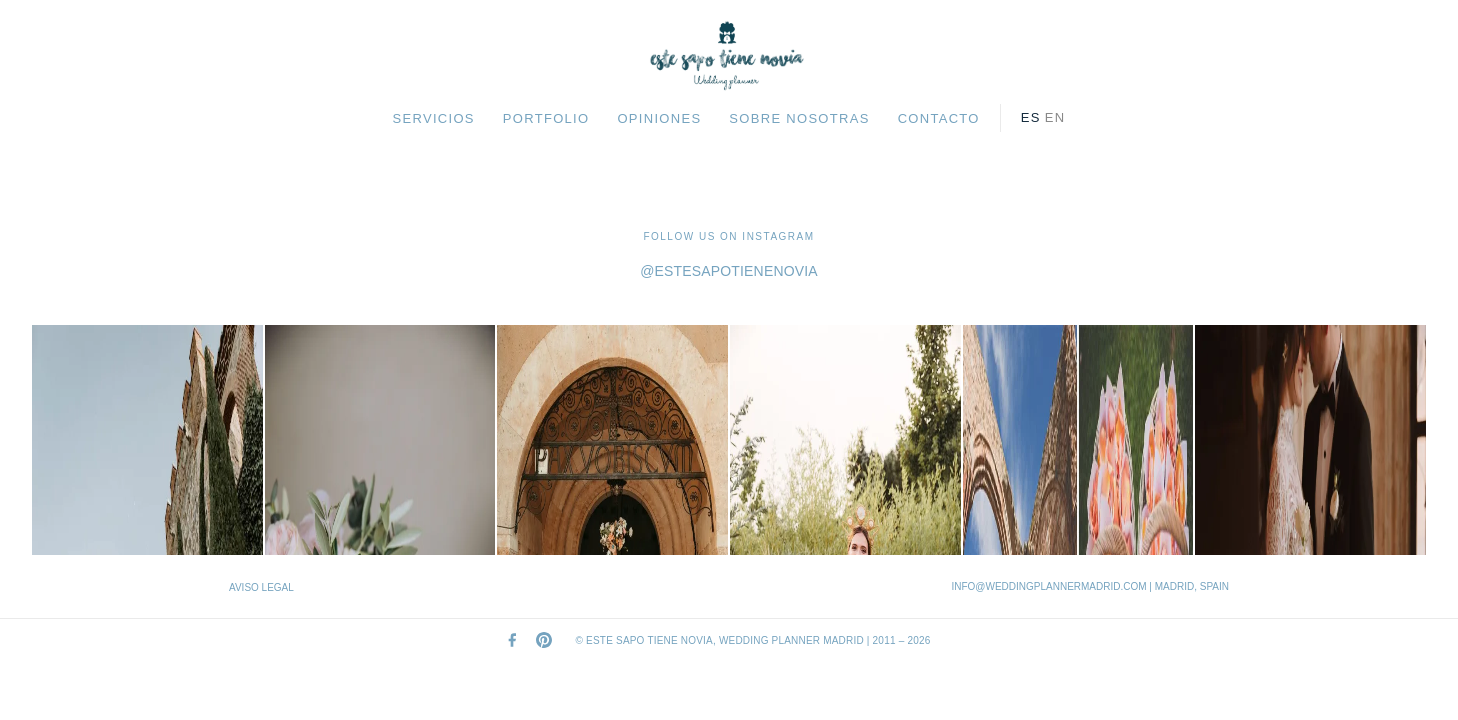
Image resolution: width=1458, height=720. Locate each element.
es (1031, 117)
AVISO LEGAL (261, 587)
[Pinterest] (544, 640)
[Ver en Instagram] (147, 440)
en (1055, 117)
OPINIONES (659, 118)
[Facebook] (512, 640)
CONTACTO (939, 118)
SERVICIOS (434, 118)
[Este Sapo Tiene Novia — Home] (729, 56)
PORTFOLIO (546, 118)
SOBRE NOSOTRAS (799, 118)
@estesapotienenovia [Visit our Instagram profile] (729, 271)
